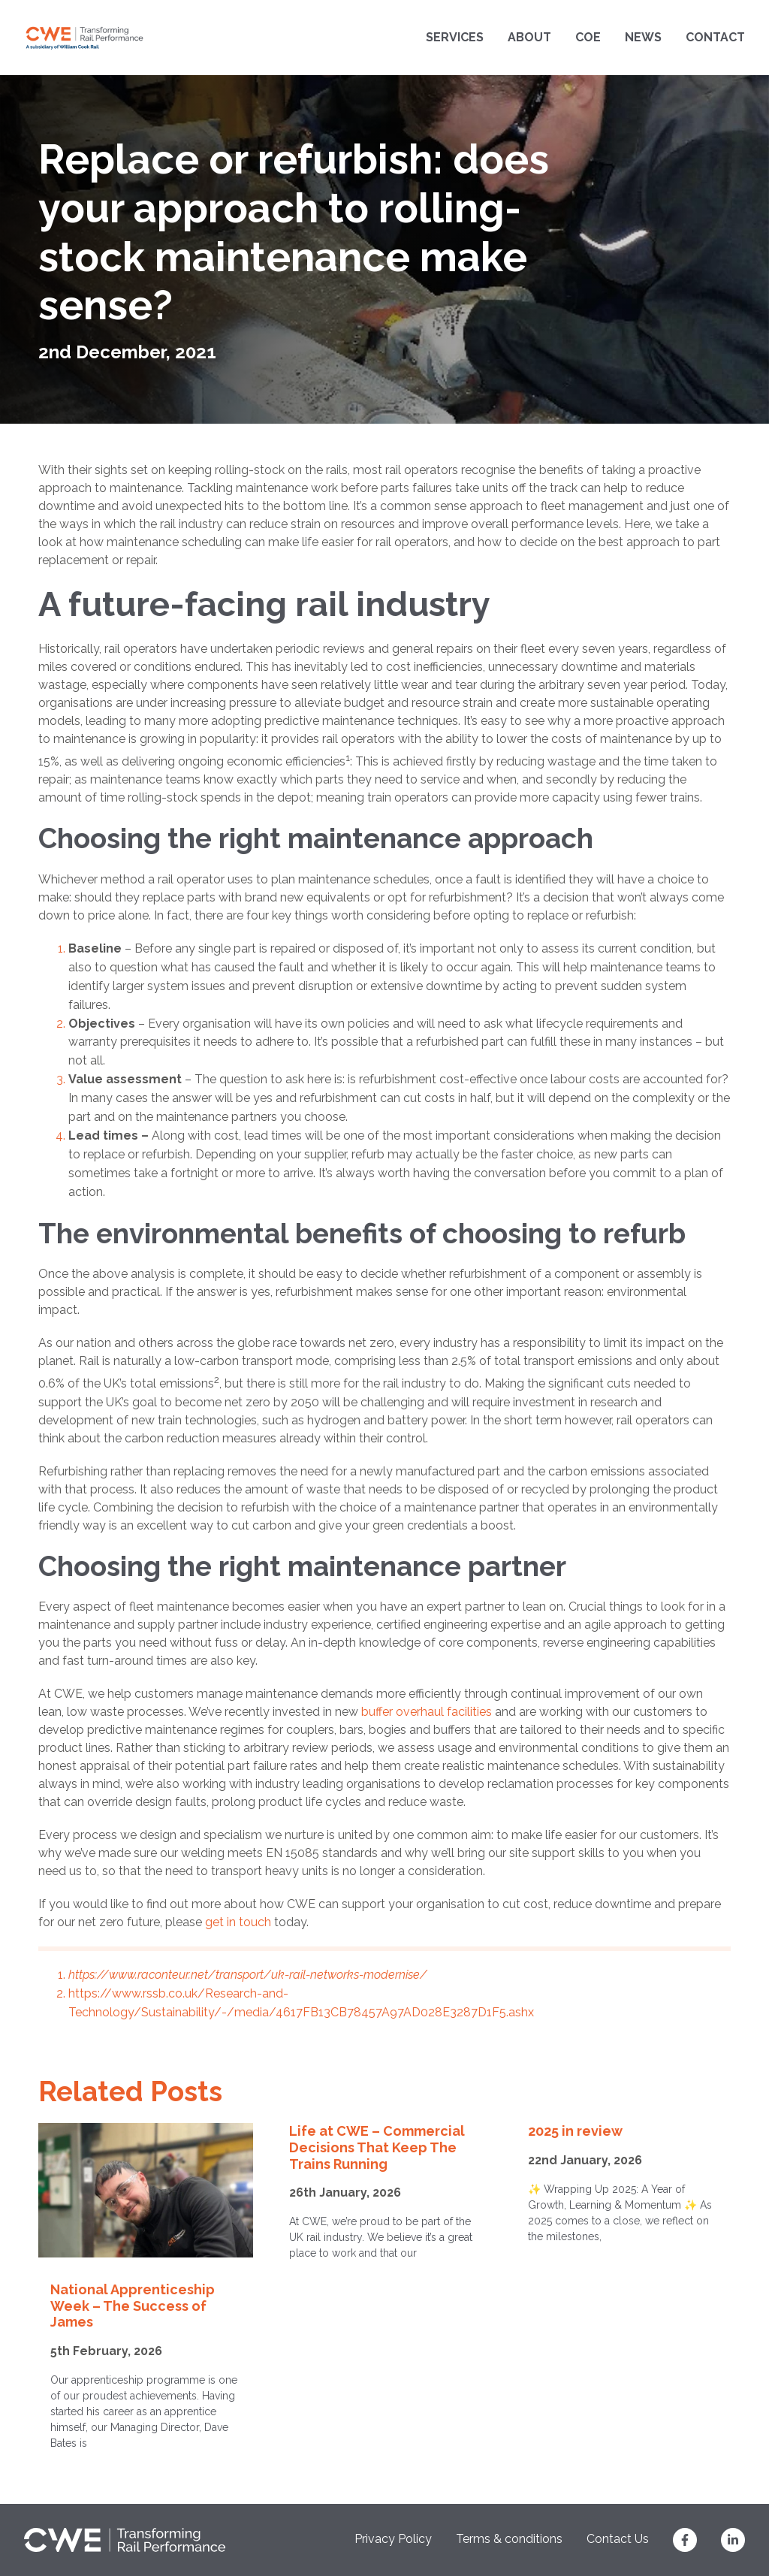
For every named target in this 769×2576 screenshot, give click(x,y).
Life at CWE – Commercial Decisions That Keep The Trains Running (377, 2147)
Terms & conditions (509, 2539)
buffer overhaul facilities (426, 1712)
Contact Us (618, 2539)
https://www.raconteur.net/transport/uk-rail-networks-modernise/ (247, 1974)
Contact (715, 37)
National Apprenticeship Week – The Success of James (132, 2306)
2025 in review (575, 2131)
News (643, 37)
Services (455, 37)
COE (588, 37)
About (529, 37)
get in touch (238, 1922)
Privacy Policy (393, 2539)
